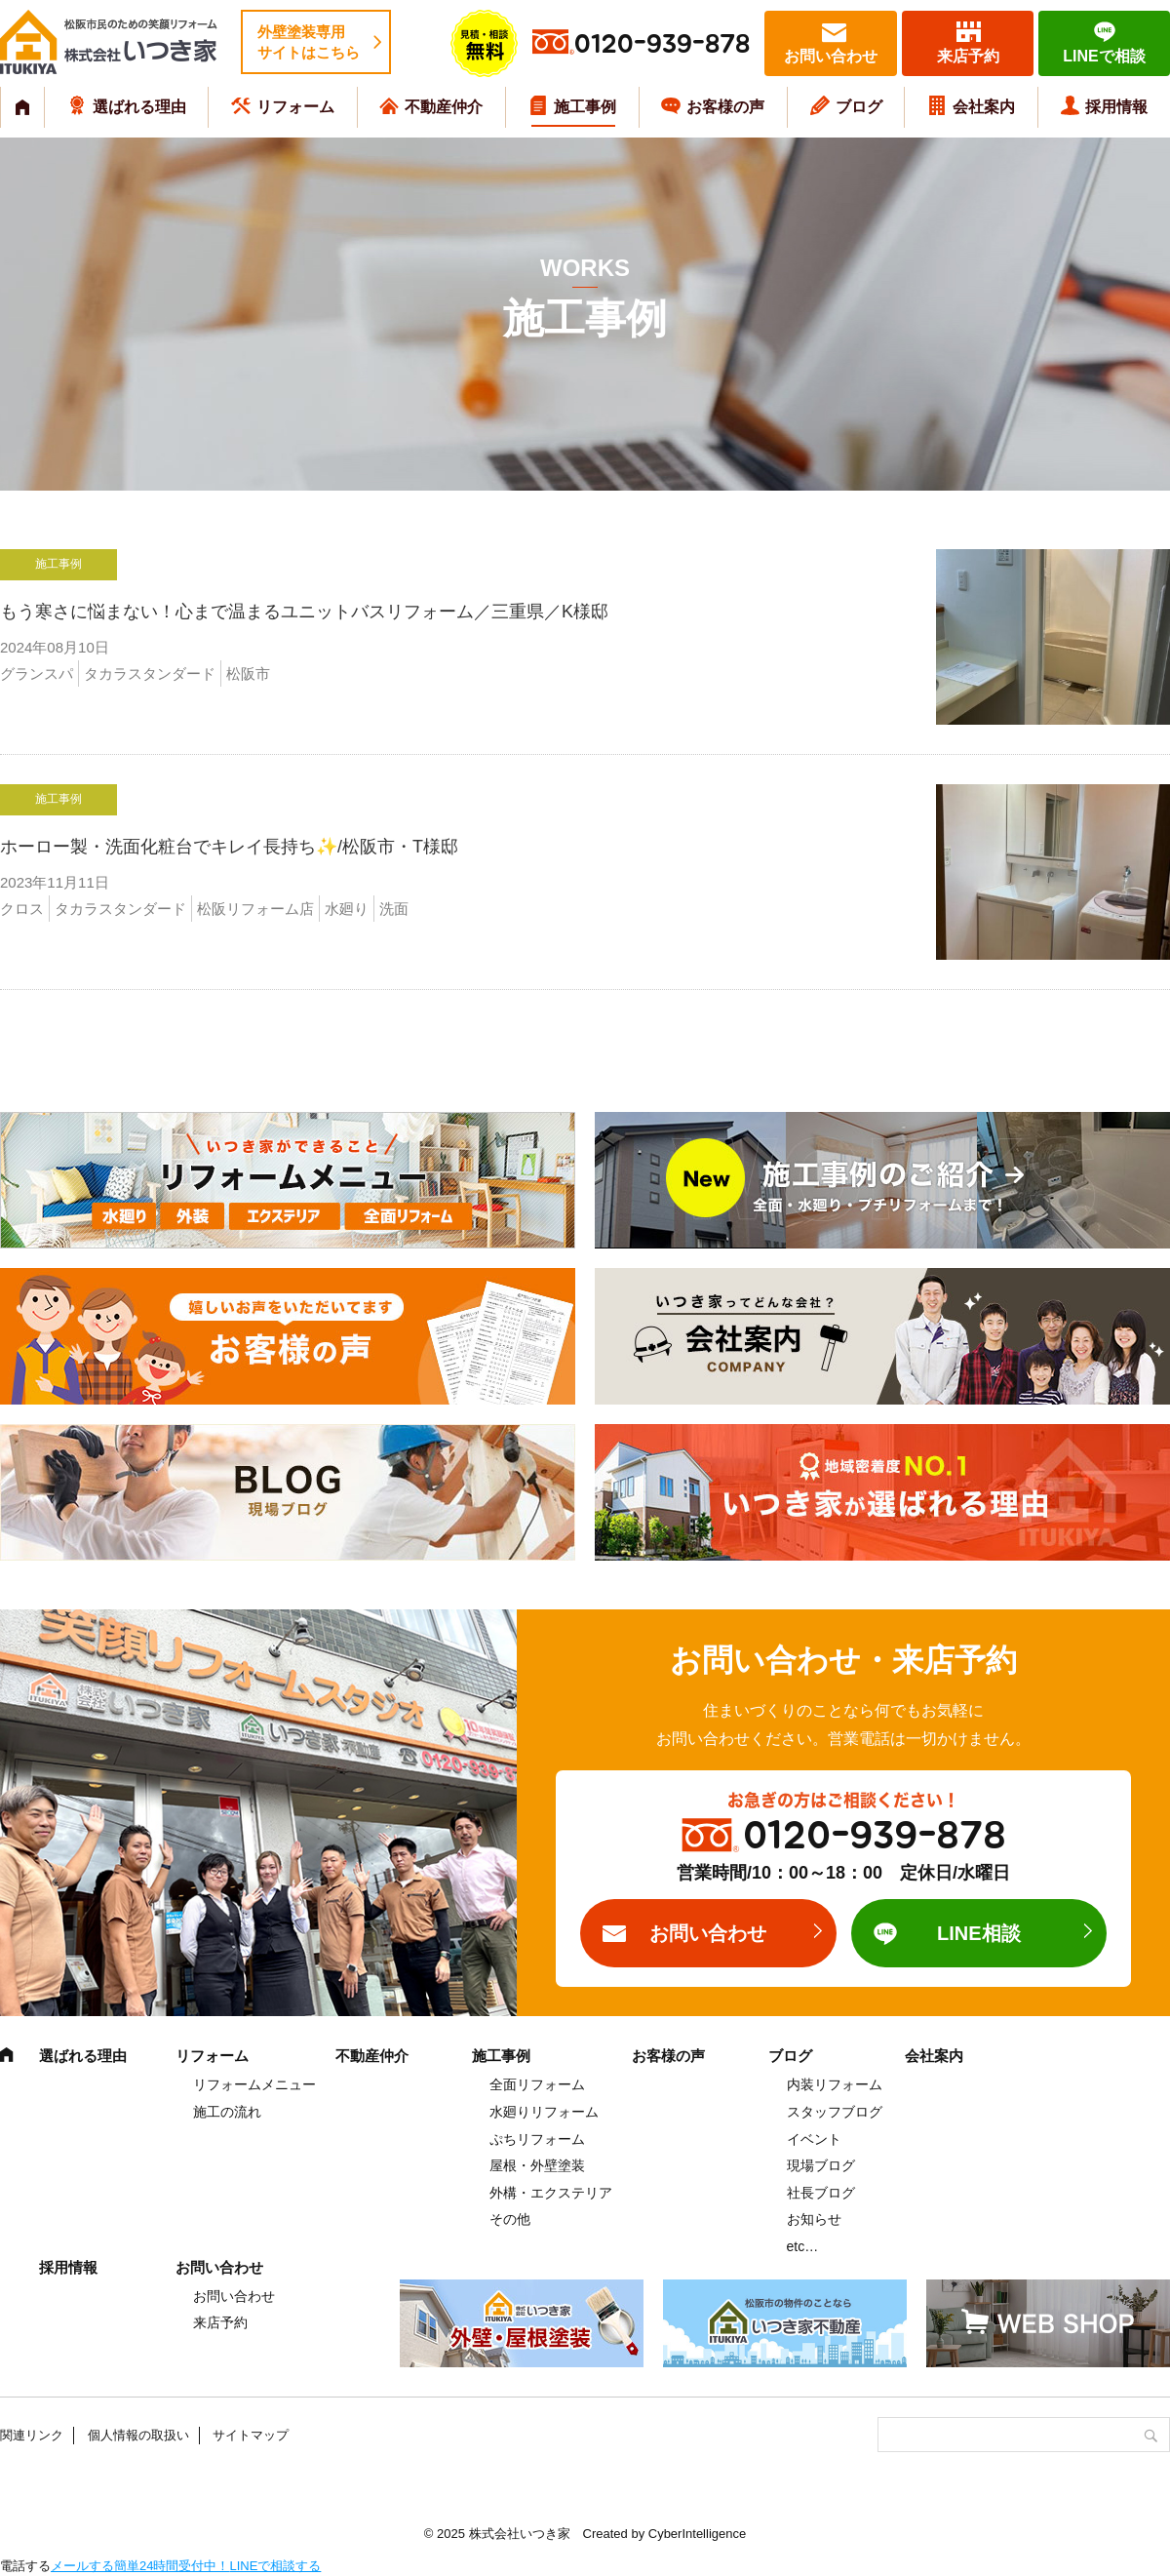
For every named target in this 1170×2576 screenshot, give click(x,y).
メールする (82, 2565)
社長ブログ (821, 2192)
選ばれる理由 (139, 107)
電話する (25, 2565)
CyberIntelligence (697, 2533)
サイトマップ (251, 2435)
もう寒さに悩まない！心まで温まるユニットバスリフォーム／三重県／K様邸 (383, 611)
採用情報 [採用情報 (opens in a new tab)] (1116, 107)
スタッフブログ (834, 2112)
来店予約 (968, 56)
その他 (509, 2219)
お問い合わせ (831, 56)
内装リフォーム (834, 2084)
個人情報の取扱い (138, 2435)
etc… (803, 2246)
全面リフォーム (537, 2084)
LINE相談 (979, 1933)
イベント (814, 2139)
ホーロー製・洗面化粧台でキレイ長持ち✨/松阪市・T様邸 (229, 846)
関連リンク (31, 2435)
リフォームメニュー (254, 2084)
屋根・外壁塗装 (537, 2165)
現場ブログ (821, 2165)
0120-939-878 (662, 44)
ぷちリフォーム (537, 2139)
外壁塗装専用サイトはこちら (308, 41)
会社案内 (984, 107)
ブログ (859, 107)
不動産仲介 (444, 107)
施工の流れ (227, 2112)
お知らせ (814, 2219)
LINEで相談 (1104, 56)
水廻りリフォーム (544, 2112)
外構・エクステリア (550, 2192)
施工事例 (585, 107)
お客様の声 (725, 107)
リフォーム (295, 107)
